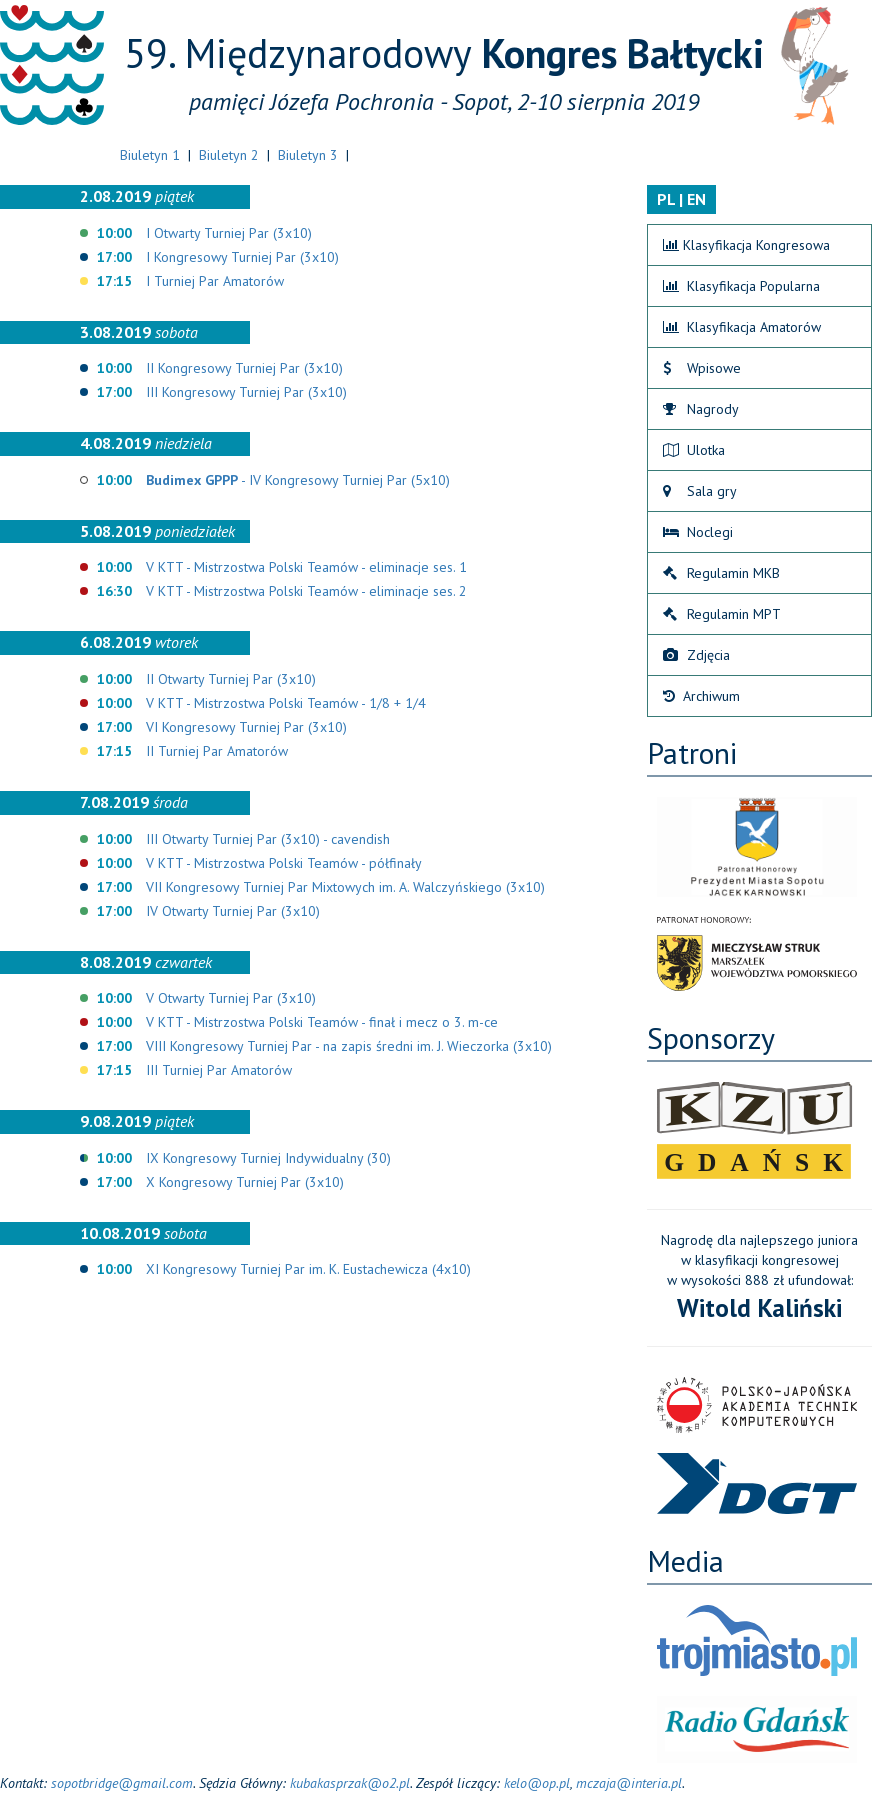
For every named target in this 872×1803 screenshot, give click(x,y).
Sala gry (700, 491)
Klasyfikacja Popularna (741, 286)
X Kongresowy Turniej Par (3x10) (245, 1182)
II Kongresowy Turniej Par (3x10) (244, 368)
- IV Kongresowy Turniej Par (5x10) (298, 480)
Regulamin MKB (721, 573)
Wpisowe (702, 368)
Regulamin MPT (722, 614)
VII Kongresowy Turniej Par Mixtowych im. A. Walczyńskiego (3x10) (345, 887)
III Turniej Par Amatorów (219, 1070)
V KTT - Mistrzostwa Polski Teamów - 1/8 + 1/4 (286, 703)
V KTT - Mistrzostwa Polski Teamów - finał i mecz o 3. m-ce (322, 1022)
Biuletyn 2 (229, 155)
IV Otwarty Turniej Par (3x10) (233, 911)
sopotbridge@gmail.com (122, 1783)
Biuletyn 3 (308, 155)
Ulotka (694, 450)
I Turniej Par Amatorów (215, 281)
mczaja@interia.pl (629, 1783)
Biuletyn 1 (150, 155)
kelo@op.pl (537, 1783)
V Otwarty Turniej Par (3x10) (231, 998)
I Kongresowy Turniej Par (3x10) (242, 257)
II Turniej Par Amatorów (217, 751)
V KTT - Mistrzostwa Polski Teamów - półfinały (284, 863)
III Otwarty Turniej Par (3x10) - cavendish (268, 839)
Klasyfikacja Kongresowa (746, 245)
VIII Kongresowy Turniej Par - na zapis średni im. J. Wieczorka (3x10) (349, 1046)
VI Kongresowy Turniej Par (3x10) (246, 727)
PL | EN (681, 199)
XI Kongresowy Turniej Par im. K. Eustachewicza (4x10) (308, 1269)
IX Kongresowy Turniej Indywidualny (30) (268, 1158)
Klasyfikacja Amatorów (742, 327)
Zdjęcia (696, 655)
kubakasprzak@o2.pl (350, 1783)
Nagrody (701, 409)
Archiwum (701, 696)
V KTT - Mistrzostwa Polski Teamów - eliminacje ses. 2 (306, 591)
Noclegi (698, 532)
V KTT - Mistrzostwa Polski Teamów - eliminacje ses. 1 (306, 567)
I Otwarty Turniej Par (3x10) (229, 233)
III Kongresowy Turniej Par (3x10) (246, 392)
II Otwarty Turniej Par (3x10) (231, 679)
